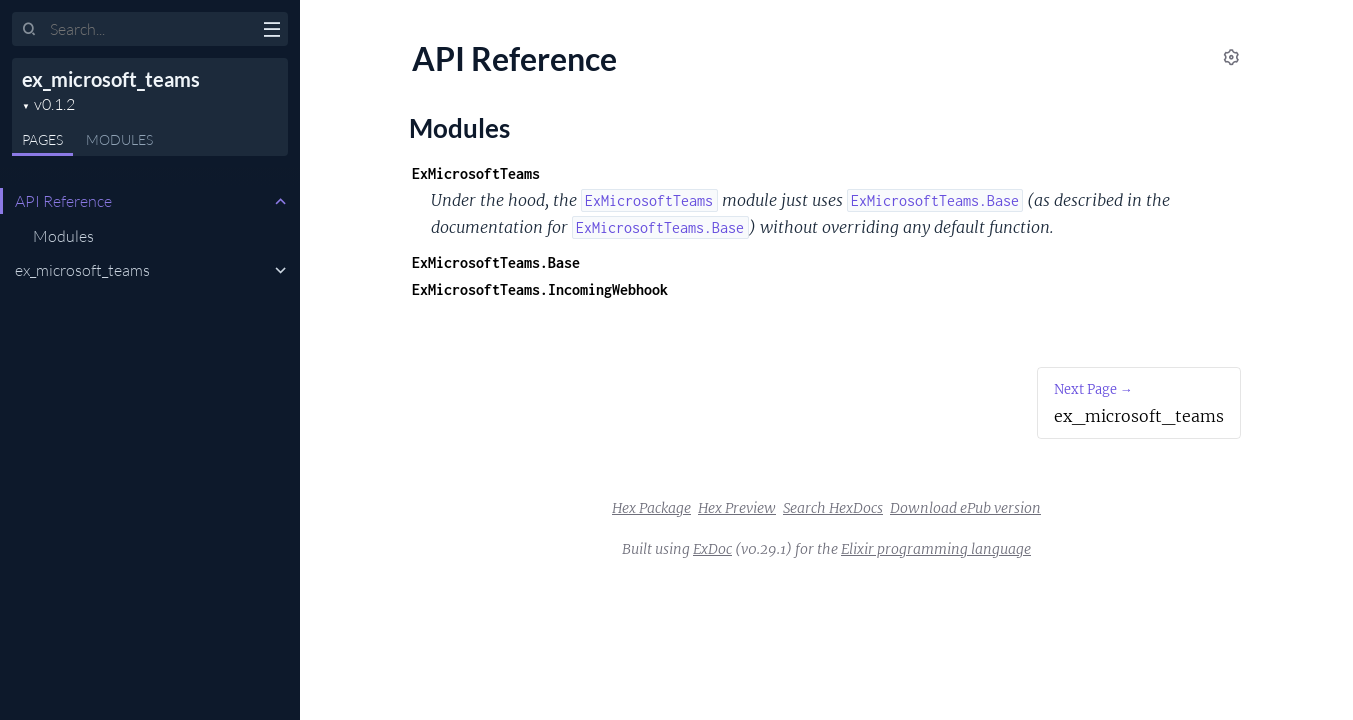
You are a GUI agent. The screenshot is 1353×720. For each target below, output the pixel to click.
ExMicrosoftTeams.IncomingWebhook (540, 289)
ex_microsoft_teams (111, 79)
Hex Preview (737, 508)
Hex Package (651, 508)
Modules (119, 139)
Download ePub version (965, 508)
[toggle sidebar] (271, 32)
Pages (42, 139)
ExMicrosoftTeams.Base (496, 262)
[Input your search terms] (150, 29)
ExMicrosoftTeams (476, 173)
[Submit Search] (29, 30)
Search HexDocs (833, 508)
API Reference (63, 201)
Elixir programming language (936, 549)
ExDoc (712, 549)
